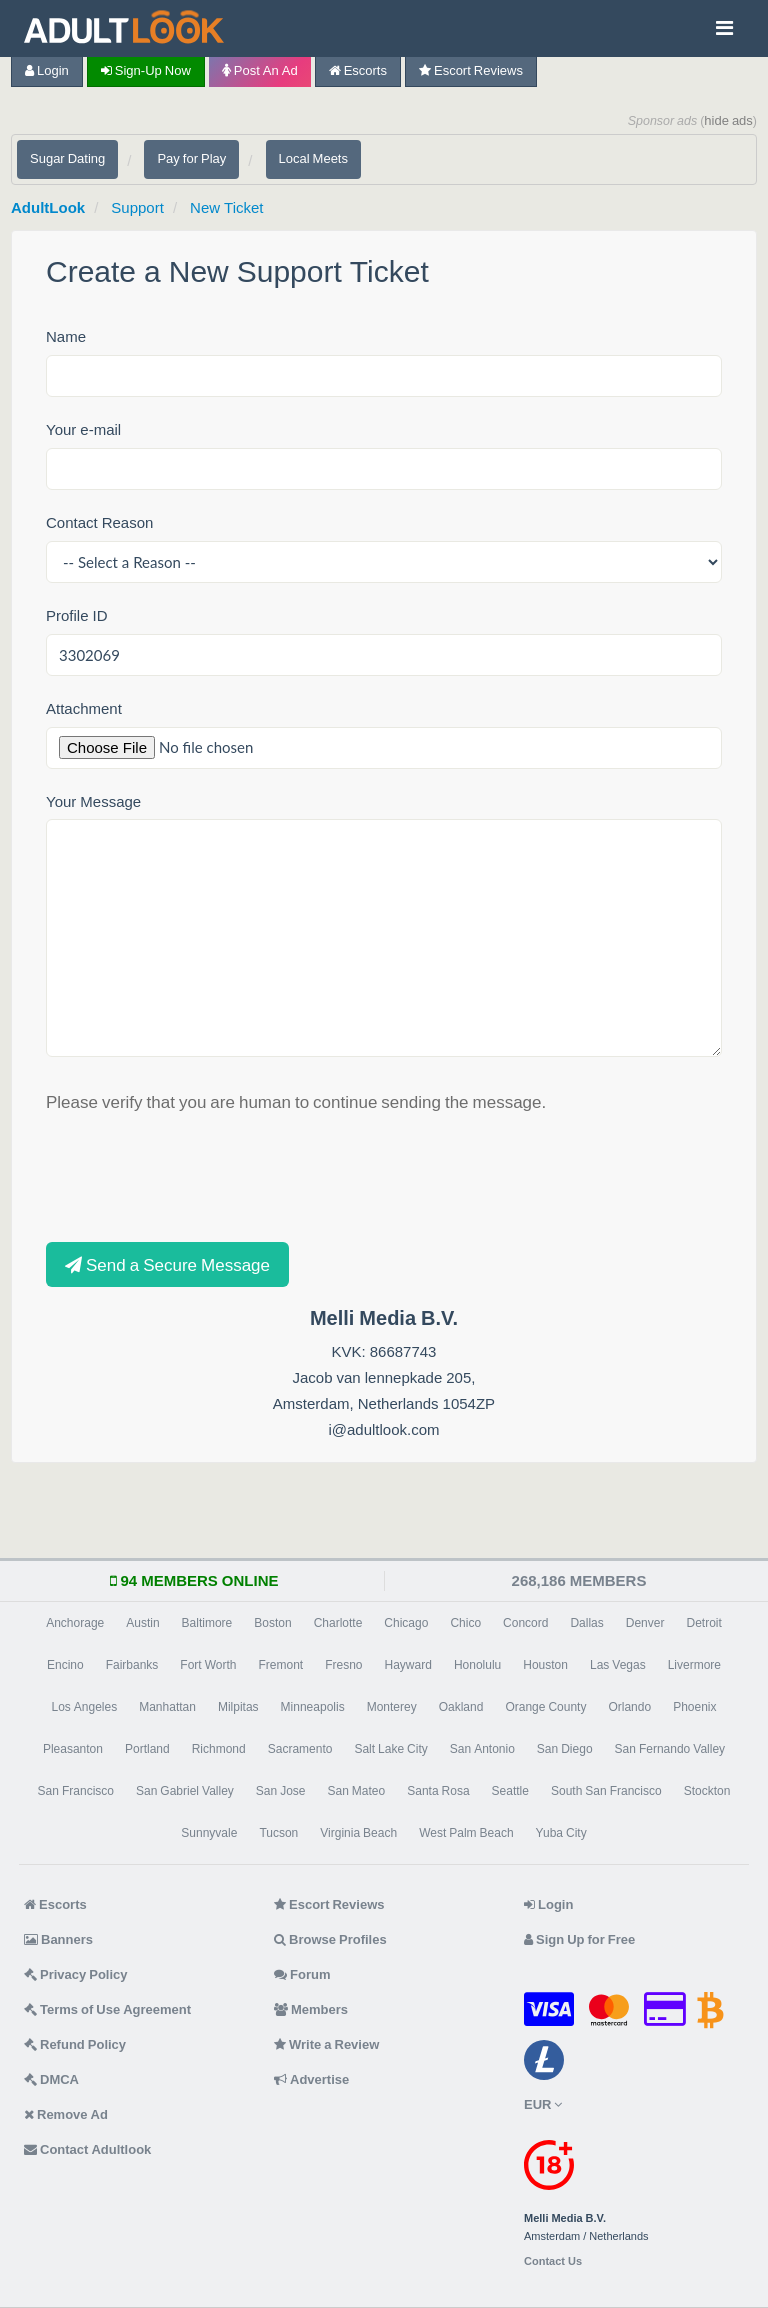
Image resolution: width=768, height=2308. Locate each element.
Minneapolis (313, 1707)
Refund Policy (75, 2044)
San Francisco (76, 1791)
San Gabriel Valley (185, 1791)
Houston (545, 1665)
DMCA (51, 2079)
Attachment (84, 708)
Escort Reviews (471, 70)
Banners (58, 1939)
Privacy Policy (76, 1974)
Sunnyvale (209, 1833)
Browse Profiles (330, 1939)
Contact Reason (99, 522)
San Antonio (482, 1749)
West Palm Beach (466, 1833)
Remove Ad (66, 2114)
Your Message (93, 801)
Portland (147, 1749)
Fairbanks (132, 1665)
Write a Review (326, 2044)
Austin (142, 1623)
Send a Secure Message (167, 1264)
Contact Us (553, 2261)
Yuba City (561, 1833)
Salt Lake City (390, 1749)
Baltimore (207, 1623)
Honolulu (477, 1665)
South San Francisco (606, 1791)
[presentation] (198, 1176)
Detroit (703, 1623)
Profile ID (77, 615)
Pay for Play (191, 158)
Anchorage (75, 1623)
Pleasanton (73, 1749)
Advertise (311, 2079)
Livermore (694, 1665)
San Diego (565, 1749)
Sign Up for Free (579, 1939)
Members (311, 2009)
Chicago (406, 1623)
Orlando (629, 1707)
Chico (465, 1623)
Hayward (408, 1665)
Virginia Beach (358, 1833)
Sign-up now (146, 70)
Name (66, 336)
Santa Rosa (438, 1791)
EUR (543, 2104)
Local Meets (313, 158)
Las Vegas (618, 1665)
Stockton (707, 1791)
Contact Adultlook (87, 2149)
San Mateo (357, 1791)
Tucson (278, 1833)
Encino (65, 1665)
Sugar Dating (67, 158)
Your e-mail (83, 429)
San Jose (281, 1791)
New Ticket (226, 207)
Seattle (510, 1791)
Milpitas (238, 1707)
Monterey (392, 1707)
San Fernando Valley (670, 1749)
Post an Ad (260, 70)
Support (137, 207)
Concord (525, 1623)
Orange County (545, 1707)
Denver (645, 1623)
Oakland (461, 1707)
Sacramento (300, 1749)
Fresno (343, 1665)
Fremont (280, 1665)
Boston (272, 1623)
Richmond (219, 1749)
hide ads (728, 120)
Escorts (358, 70)
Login (47, 70)
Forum (302, 1974)
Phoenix (694, 1707)
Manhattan (167, 1707)
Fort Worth (208, 1665)
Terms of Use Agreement (107, 2009)
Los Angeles (84, 1707)
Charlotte (338, 1623)
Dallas (586, 1623)
